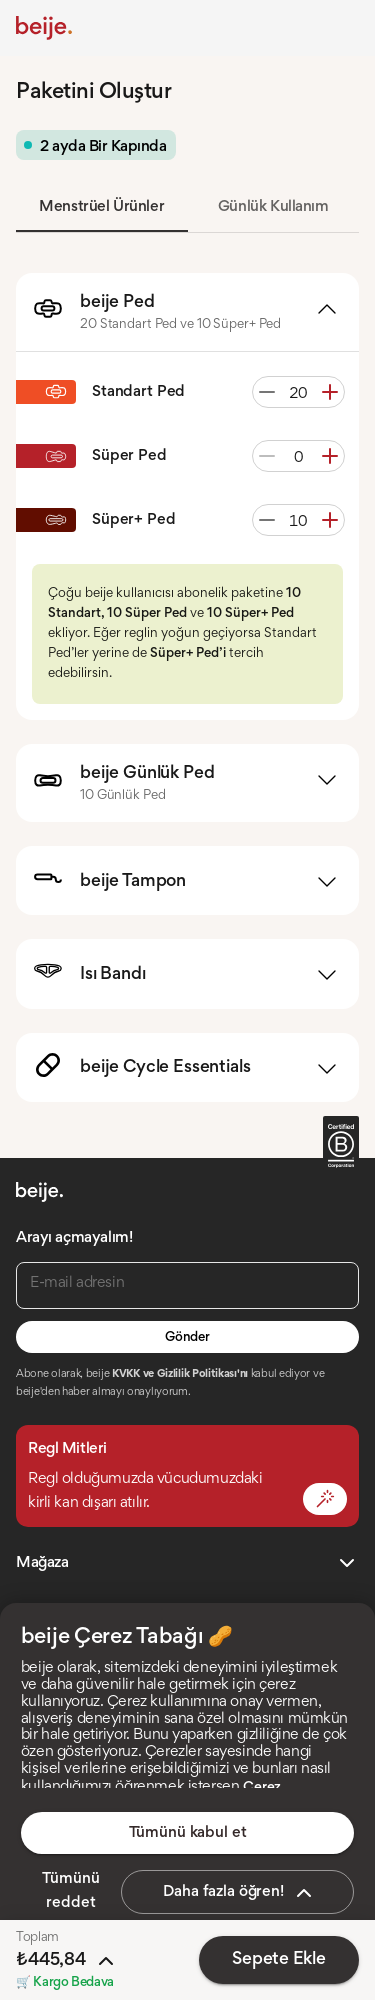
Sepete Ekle (278, 1960)
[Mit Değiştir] (325, 1499)
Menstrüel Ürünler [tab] (101, 207)
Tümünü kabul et (188, 1833)
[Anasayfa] (44, 28)
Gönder (187, 1338)
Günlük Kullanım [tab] (273, 207)
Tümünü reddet (70, 1891)
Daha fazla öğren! (239, 1893)
